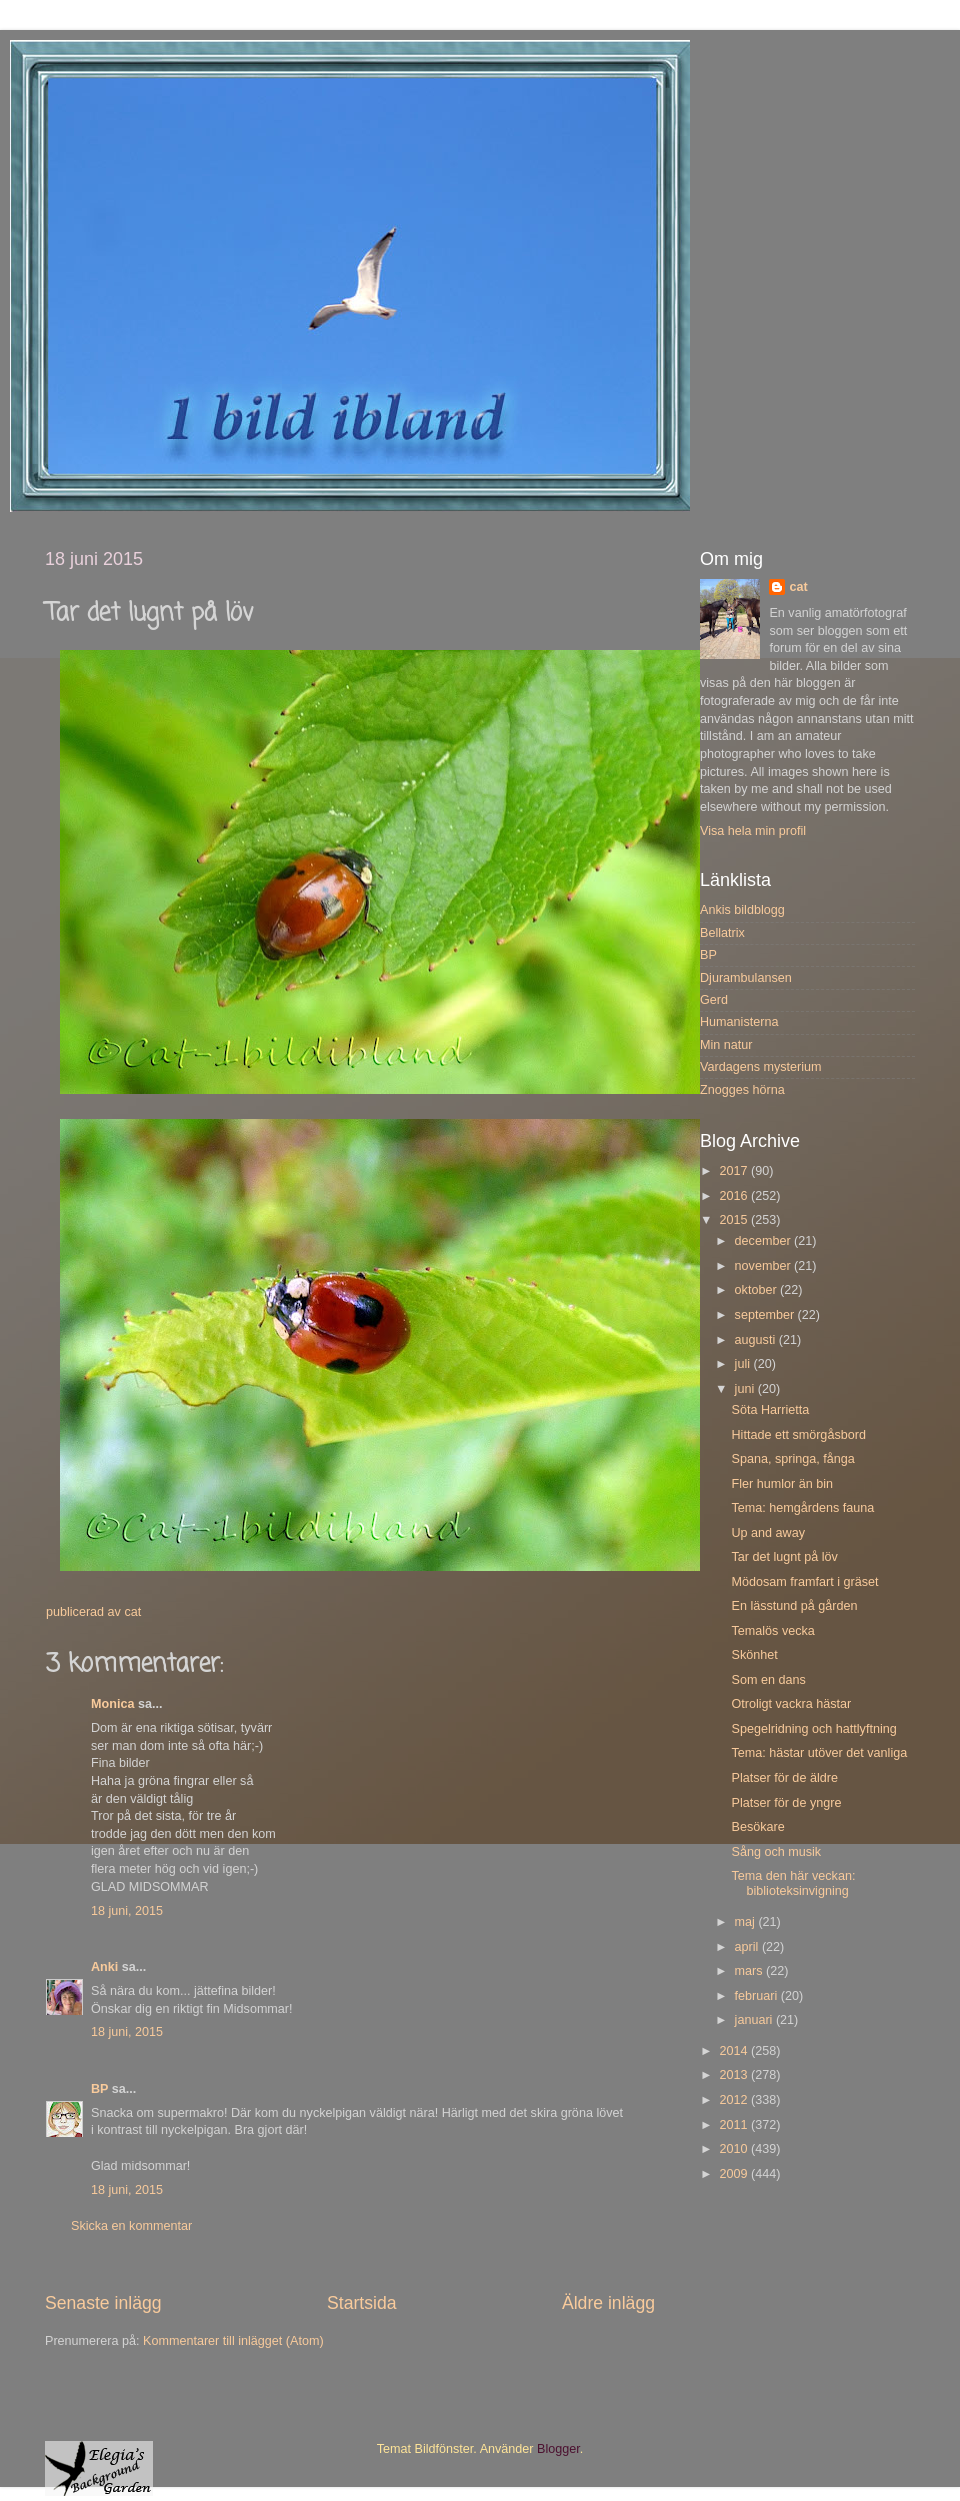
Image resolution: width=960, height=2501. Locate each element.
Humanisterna (739, 1022)
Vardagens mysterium (761, 1067)
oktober (758, 1290)
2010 (735, 2149)
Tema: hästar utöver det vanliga (819, 1753)
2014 (735, 2051)
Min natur (726, 1045)
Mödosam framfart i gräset (804, 1582)
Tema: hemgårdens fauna (802, 1508)
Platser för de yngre (786, 1803)
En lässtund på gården (794, 1606)
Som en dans (768, 1680)
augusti (757, 1340)
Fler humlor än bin (782, 1484)
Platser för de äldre (784, 1778)
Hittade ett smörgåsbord (798, 1435)
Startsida (362, 2303)
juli (744, 1364)
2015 (735, 1220)
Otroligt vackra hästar (791, 1704)
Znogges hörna (742, 1090)
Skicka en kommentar (131, 2226)
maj (747, 1922)
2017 (735, 1171)
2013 (735, 2075)
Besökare (757, 1827)
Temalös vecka (772, 1631)
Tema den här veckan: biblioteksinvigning (793, 1883)
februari (758, 1996)
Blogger (558, 2449)
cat (798, 587)
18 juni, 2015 (127, 1911)
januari (755, 2020)
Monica (112, 1704)
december (765, 1241)
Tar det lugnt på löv (784, 1557)
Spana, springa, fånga (792, 1459)
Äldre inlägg (608, 2303)
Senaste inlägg (103, 2303)
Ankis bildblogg (742, 910)
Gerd (714, 1000)
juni (746, 1389)
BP (99, 2089)
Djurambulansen (746, 978)
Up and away (768, 1533)
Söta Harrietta (770, 1410)
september (766, 1315)
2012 (735, 2100)
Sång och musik (776, 1852)
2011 (735, 2125)
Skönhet (754, 1655)
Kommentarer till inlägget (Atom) (233, 2341)
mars (750, 1971)
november (765, 1266)
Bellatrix (722, 933)
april (748, 1947)
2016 (735, 1196)
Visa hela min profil (753, 831)
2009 (735, 2174)
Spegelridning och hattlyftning (813, 1729)
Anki (104, 1967)
